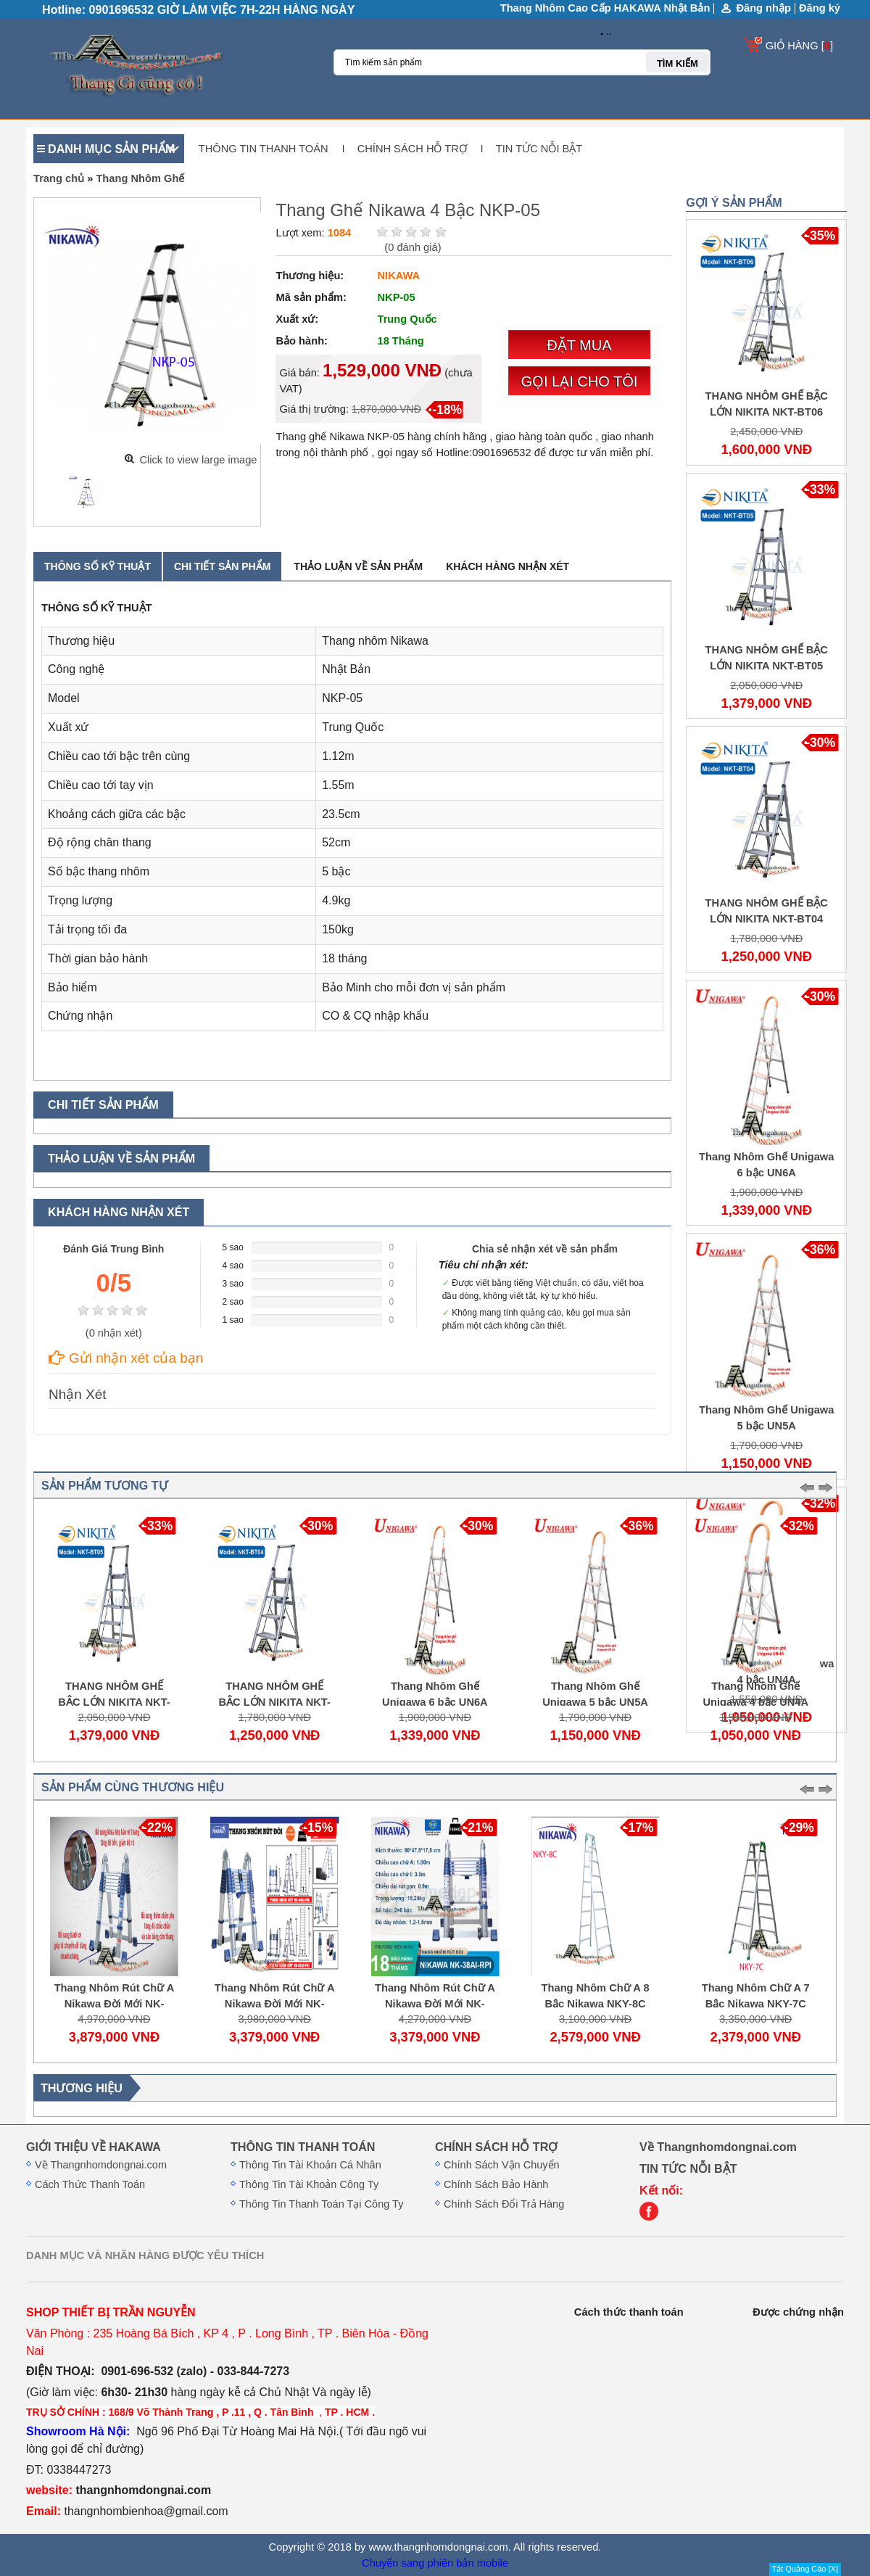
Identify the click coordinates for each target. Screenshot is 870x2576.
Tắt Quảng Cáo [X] (805, 2568)
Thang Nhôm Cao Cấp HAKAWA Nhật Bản (605, 8)
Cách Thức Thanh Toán (90, 2184)
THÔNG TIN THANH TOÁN (263, 148)
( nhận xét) (114, 1333)
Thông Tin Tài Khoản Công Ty (308, 2184)
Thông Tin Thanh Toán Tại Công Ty (321, 2204)
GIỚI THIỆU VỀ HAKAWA (93, 2146)
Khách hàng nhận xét (507, 566)
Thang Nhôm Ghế (140, 178)
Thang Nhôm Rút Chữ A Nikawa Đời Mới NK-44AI (279, 2004)
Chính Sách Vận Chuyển (502, 2165)
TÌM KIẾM (677, 63)
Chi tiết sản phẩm (222, 566)
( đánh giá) (412, 247)
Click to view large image (198, 460)
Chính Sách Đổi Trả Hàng (504, 2204)
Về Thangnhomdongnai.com (101, 2165)
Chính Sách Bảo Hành (496, 2184)
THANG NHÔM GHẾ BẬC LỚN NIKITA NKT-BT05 (117, 1702)
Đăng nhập (763, 8)
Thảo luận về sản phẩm (358, 566)
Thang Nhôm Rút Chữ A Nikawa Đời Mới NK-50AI (119, 2004)
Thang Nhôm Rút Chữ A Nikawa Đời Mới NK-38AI (439, 2004)
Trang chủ (58, 178)
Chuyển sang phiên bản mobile (435, 2563)
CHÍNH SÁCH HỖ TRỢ (412, 148)
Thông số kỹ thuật (97, 566)
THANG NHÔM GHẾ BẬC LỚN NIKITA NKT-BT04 (278, 1702)
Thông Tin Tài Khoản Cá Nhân (310, 2165)
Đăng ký (819, 8)
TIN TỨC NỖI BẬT (539, 148)
